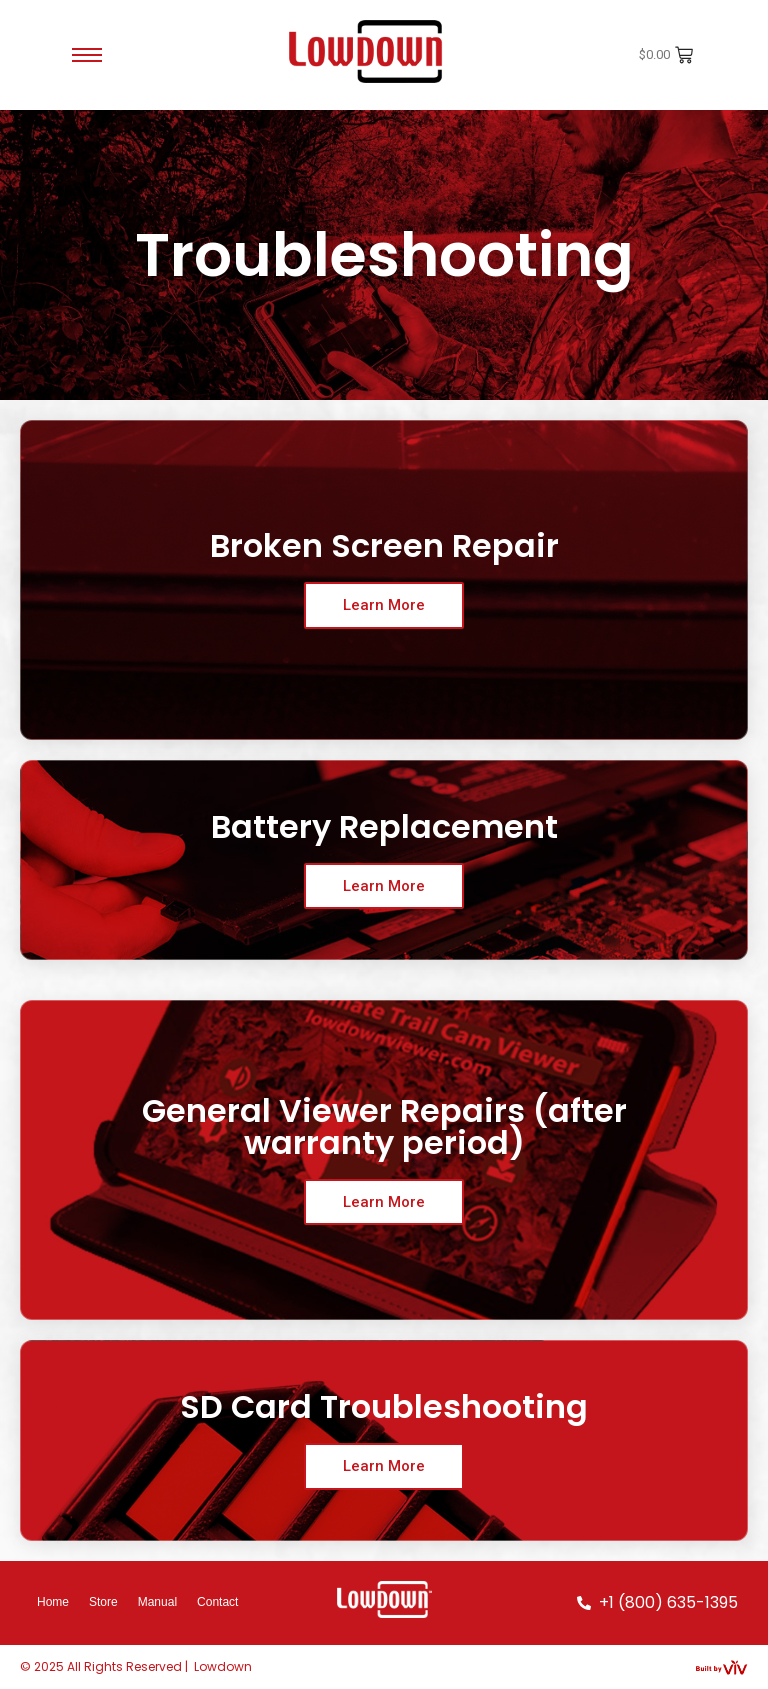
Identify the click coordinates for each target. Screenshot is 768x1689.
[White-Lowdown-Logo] (384, 1599)
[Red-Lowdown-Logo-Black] (369, 51)
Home (53, 1602)
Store (103, 1602)
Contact (217, 1602)
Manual (157, 1602)
